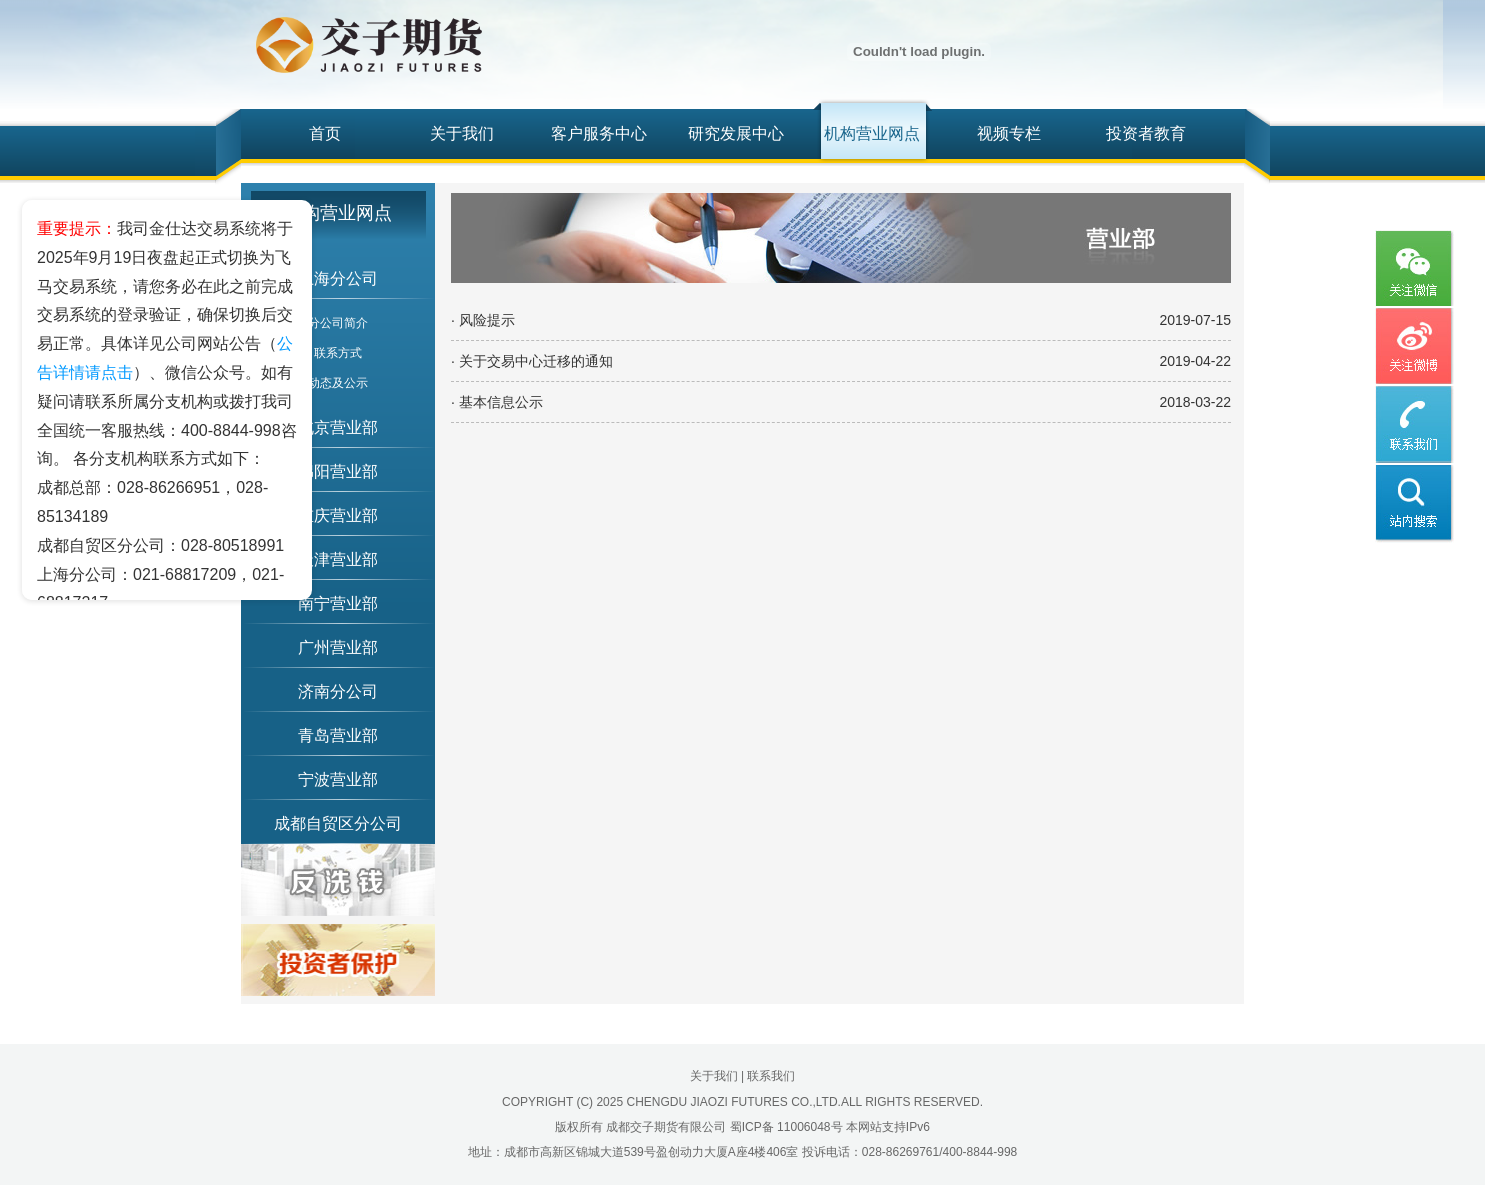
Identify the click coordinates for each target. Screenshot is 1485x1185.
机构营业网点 (872, 133)
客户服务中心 (599, 133)
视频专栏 (1009, 133)
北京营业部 (338, 427)
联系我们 (771, 1076)
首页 (325, 133)
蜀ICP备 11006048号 (786, 1127)
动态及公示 (338, 383)
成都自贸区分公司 (338, 823)
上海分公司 (338, 278)
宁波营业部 (338, 779)
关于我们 (462, 133)
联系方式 (338, 353)
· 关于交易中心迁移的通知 (532, 361)
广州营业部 (338, 647)
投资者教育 (1146, 133)
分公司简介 (338, 323)
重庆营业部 (338, 515)
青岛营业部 (338, 735)
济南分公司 (338, 691)
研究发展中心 (736, 133)
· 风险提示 (483, 320)
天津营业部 (338, 559)
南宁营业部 (338, 603)
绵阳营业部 (338, 471)
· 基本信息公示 (497, 402)
